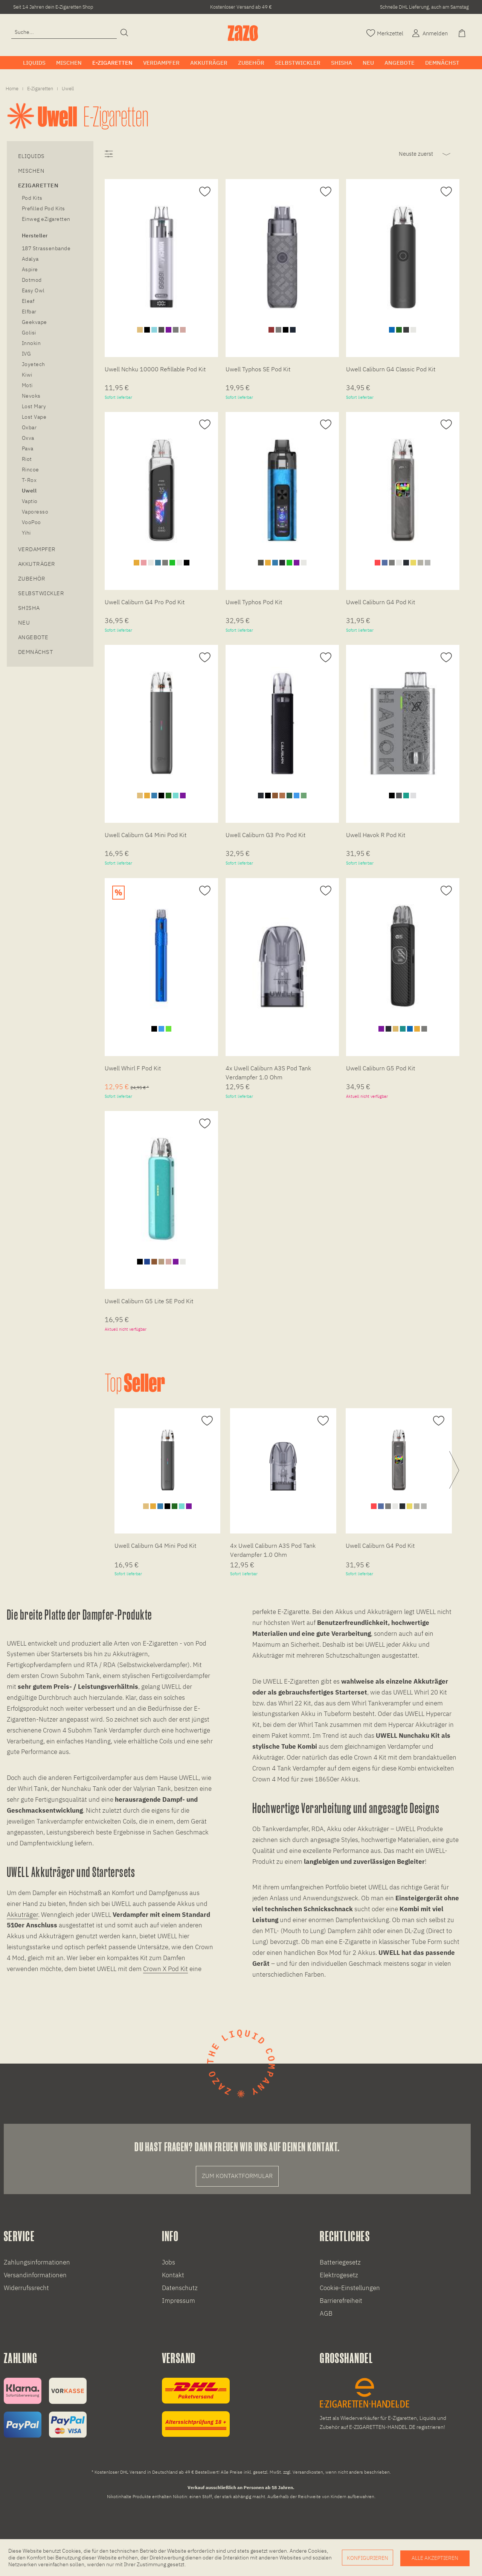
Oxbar (29, 427)
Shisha (29, 607)
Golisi (29, 332)
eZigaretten (38, 185)
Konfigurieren (367, 2558)
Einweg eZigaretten (46, 219)
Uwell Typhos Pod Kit (254, 602)
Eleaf (28, 301)
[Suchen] (124, 33)
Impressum (178, 2300)
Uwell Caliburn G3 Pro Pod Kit (265, 835)
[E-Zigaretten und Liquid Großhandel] (387, 2405)
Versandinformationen (35, 2275)
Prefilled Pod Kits (43, 208)
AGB (326, 2313)
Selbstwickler (41, 593)
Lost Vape (34, 416)
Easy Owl (33, 290)
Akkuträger (36, 563)
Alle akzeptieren (435, 2558)
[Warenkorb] (463, 32)
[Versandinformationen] (196, 2407)
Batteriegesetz (340, 2262)
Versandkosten (308, 2472)
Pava (28, 448)
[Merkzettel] (384, 32)
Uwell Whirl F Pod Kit (133, 1068)
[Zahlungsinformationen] (45, 2408)
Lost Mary (34, 406)
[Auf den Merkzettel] (203, 192)
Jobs (168, 2262)
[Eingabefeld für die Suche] (64, 32)
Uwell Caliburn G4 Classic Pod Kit (390, 369)
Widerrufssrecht (26, 2288)
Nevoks (31, 395)
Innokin (31, 343)
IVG (26, 353)
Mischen (31, 170)
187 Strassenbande (46, 248)
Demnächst (35, 651)
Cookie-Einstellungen (350, 2288)
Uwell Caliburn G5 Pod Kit (380, 1068)
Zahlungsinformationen (37, 2262)
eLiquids (31, 156)
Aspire (30, 269)
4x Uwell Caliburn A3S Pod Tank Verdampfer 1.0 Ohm (268, 1072)
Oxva (28, 438)
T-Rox (29, 480)
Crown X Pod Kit (165, 1969)
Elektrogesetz (339, 2275)
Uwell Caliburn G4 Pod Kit (380, 602)
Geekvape (34, 322)
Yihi (26, 532)
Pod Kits (32, 198)
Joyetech (33, 364)
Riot (27, 459)
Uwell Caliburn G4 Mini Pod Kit (145, 835)
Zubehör (31, 578)
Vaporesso (35, 511)
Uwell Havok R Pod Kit (375, 835)
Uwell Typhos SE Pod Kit (258, 369)
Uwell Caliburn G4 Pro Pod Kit (145, 602)
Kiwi (27, 374)
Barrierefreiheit (341, 2300)
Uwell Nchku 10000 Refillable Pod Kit (155, 369)
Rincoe (30, 469)
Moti (27, 385)
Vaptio (30, 501)
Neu (24, 622)
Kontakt (173, 2275)
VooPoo (31, 522)
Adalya (30, 258)
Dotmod (32, 280)
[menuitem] (64, 32)
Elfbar (29, 311)
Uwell (29, 490)
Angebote (33, 637)
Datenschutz (180, 2288)
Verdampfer (37, 549)
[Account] (429, 33)
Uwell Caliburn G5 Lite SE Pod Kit (149, 1301)
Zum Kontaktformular (237, 2175)
